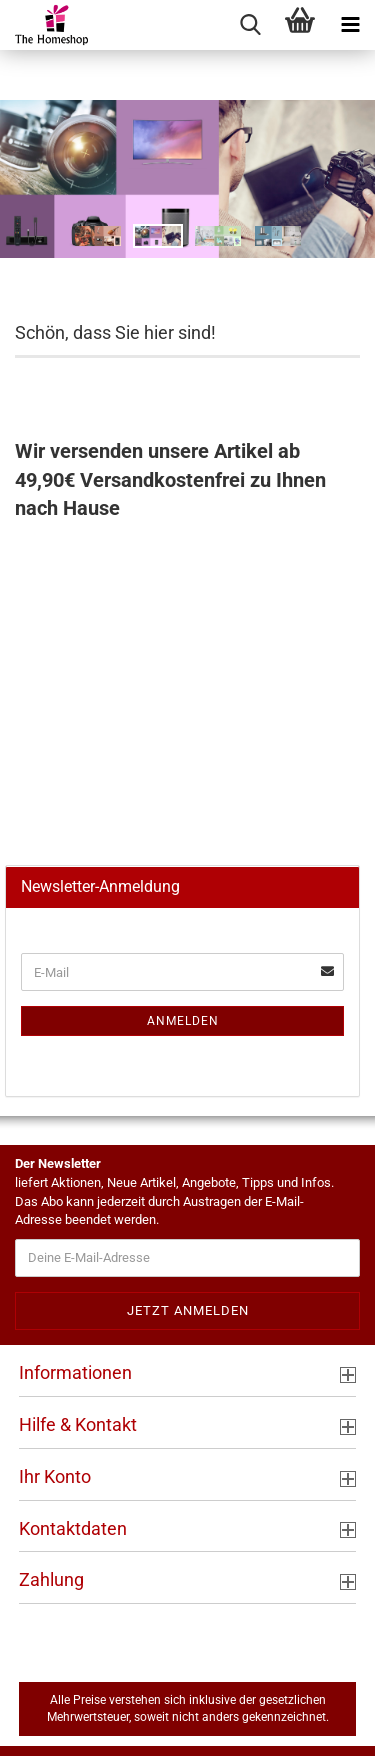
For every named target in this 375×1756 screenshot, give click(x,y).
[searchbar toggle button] (250, 25)
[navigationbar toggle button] (350, 25)
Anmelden (183, 1021)
